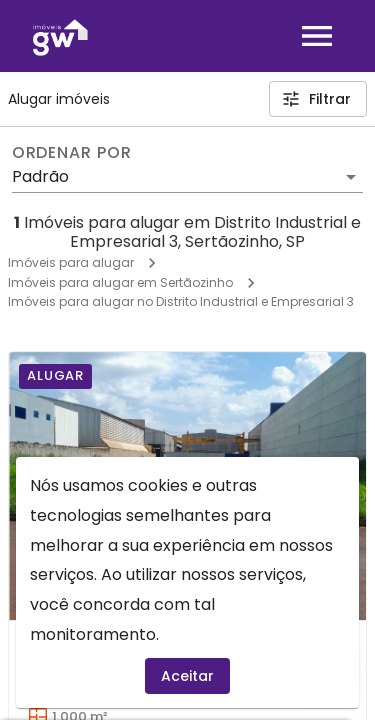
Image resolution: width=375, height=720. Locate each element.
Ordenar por (72, 153)
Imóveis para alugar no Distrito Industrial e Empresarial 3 (181, 301)
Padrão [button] (40, 176)
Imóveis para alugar (71, 262)
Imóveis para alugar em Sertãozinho (120, 282)
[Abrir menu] (317, 36)
